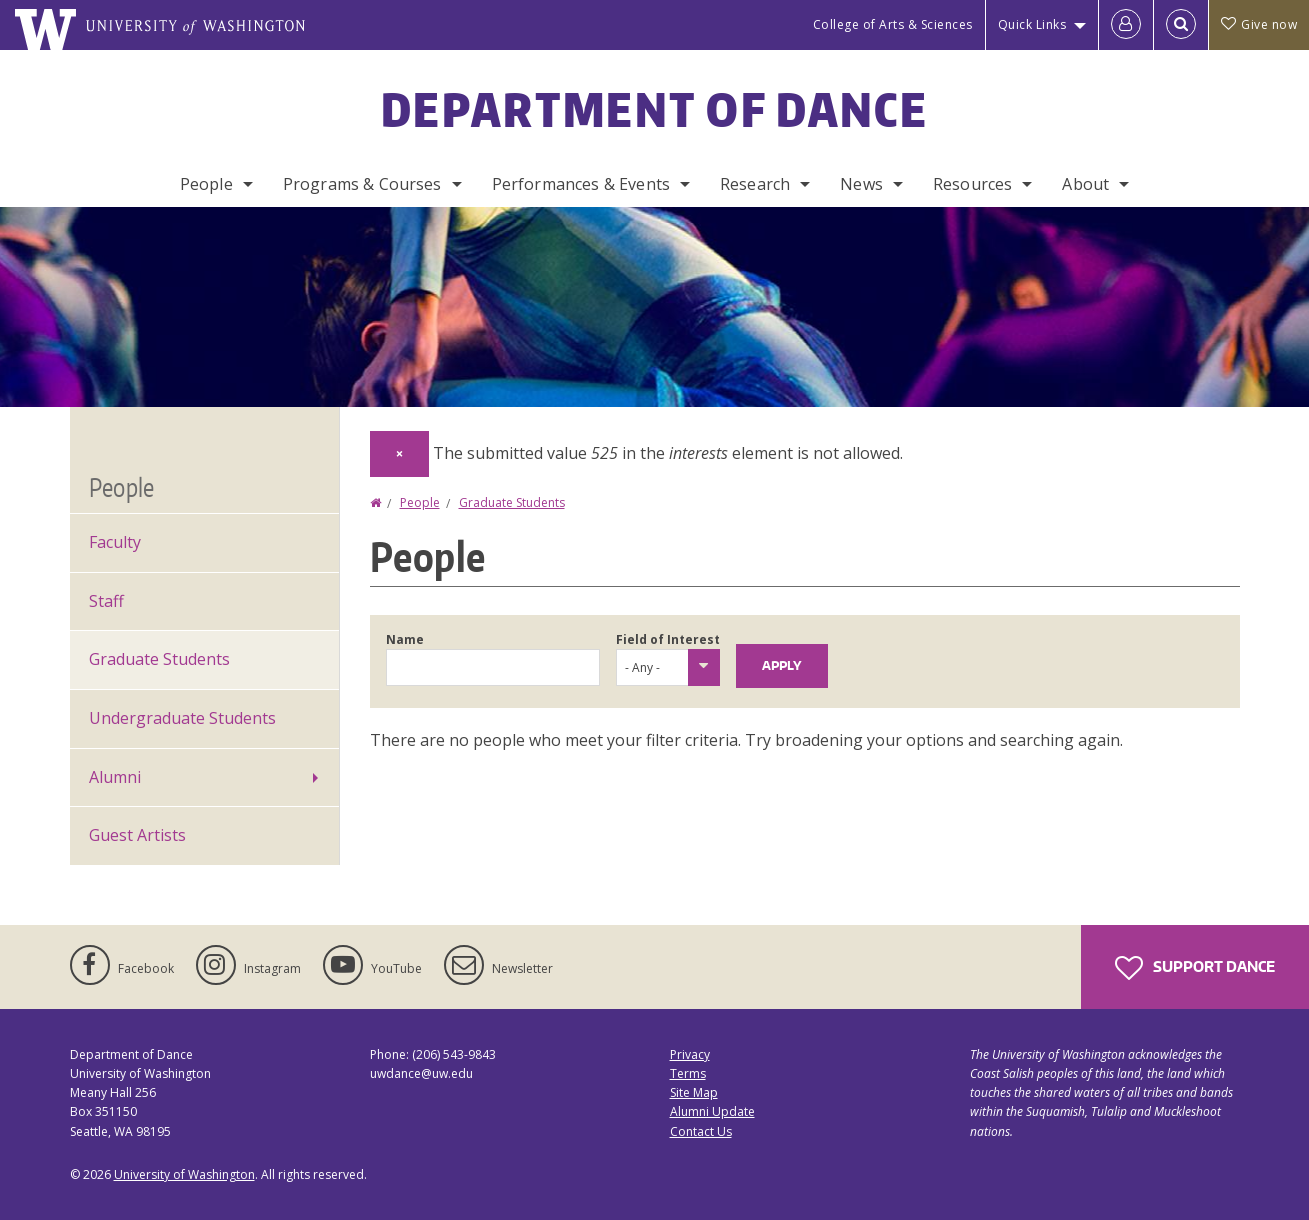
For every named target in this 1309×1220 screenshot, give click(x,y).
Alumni (115, 777)
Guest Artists (137, 835)
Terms (688, 1073)
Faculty (115, 542)
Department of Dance (654, 109)
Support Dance (1195, 968)
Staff (106, 601)
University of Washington (184, 1174)
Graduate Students (512, 502)
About (1085, 184)
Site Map (694, 1092)
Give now (1259, 24)
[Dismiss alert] (399, 454)
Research (755, 184)
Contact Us (701, 1131)
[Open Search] (1181, 25)
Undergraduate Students (182, 718)
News (861, 184)
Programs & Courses (362, 184)
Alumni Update (712, 1111)
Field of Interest (668, 639)
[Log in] (1126, 25)
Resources (972, 184)
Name (405, 639)
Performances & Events (581, 184)
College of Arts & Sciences (893, 24)
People (206, 184)
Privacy (690, 1054)
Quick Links (1032, 24)
